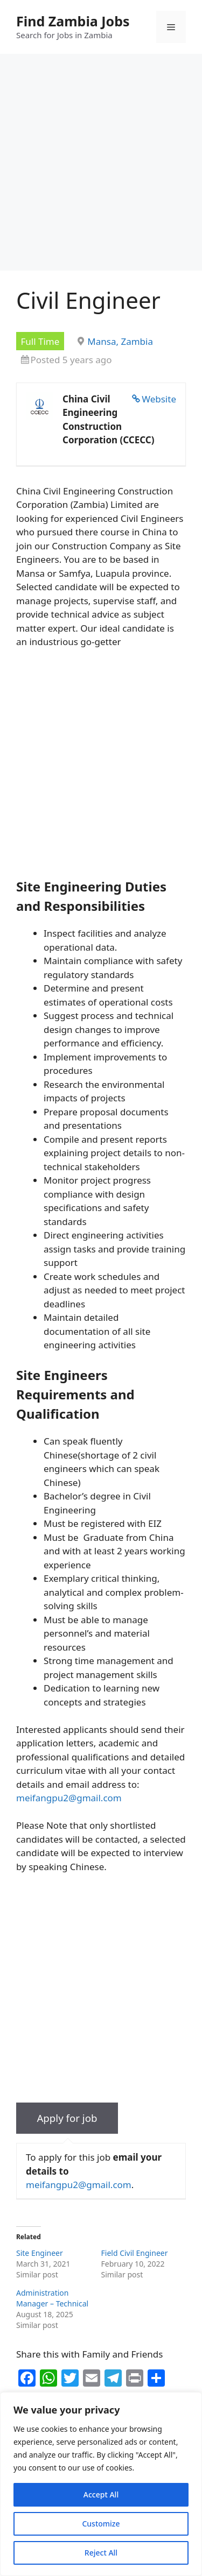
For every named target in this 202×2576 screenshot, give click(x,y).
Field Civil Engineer (134, 2253)
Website (159, 399)
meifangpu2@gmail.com (69, 1798)
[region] (101, 2484)
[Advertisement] (101, 165)
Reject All (101, 2552)
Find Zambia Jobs (73, 21)
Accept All (101, 2494)
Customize (101, 2523)
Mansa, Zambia (120, 341)
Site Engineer (39, 2253)
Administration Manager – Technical (52, 2298)
